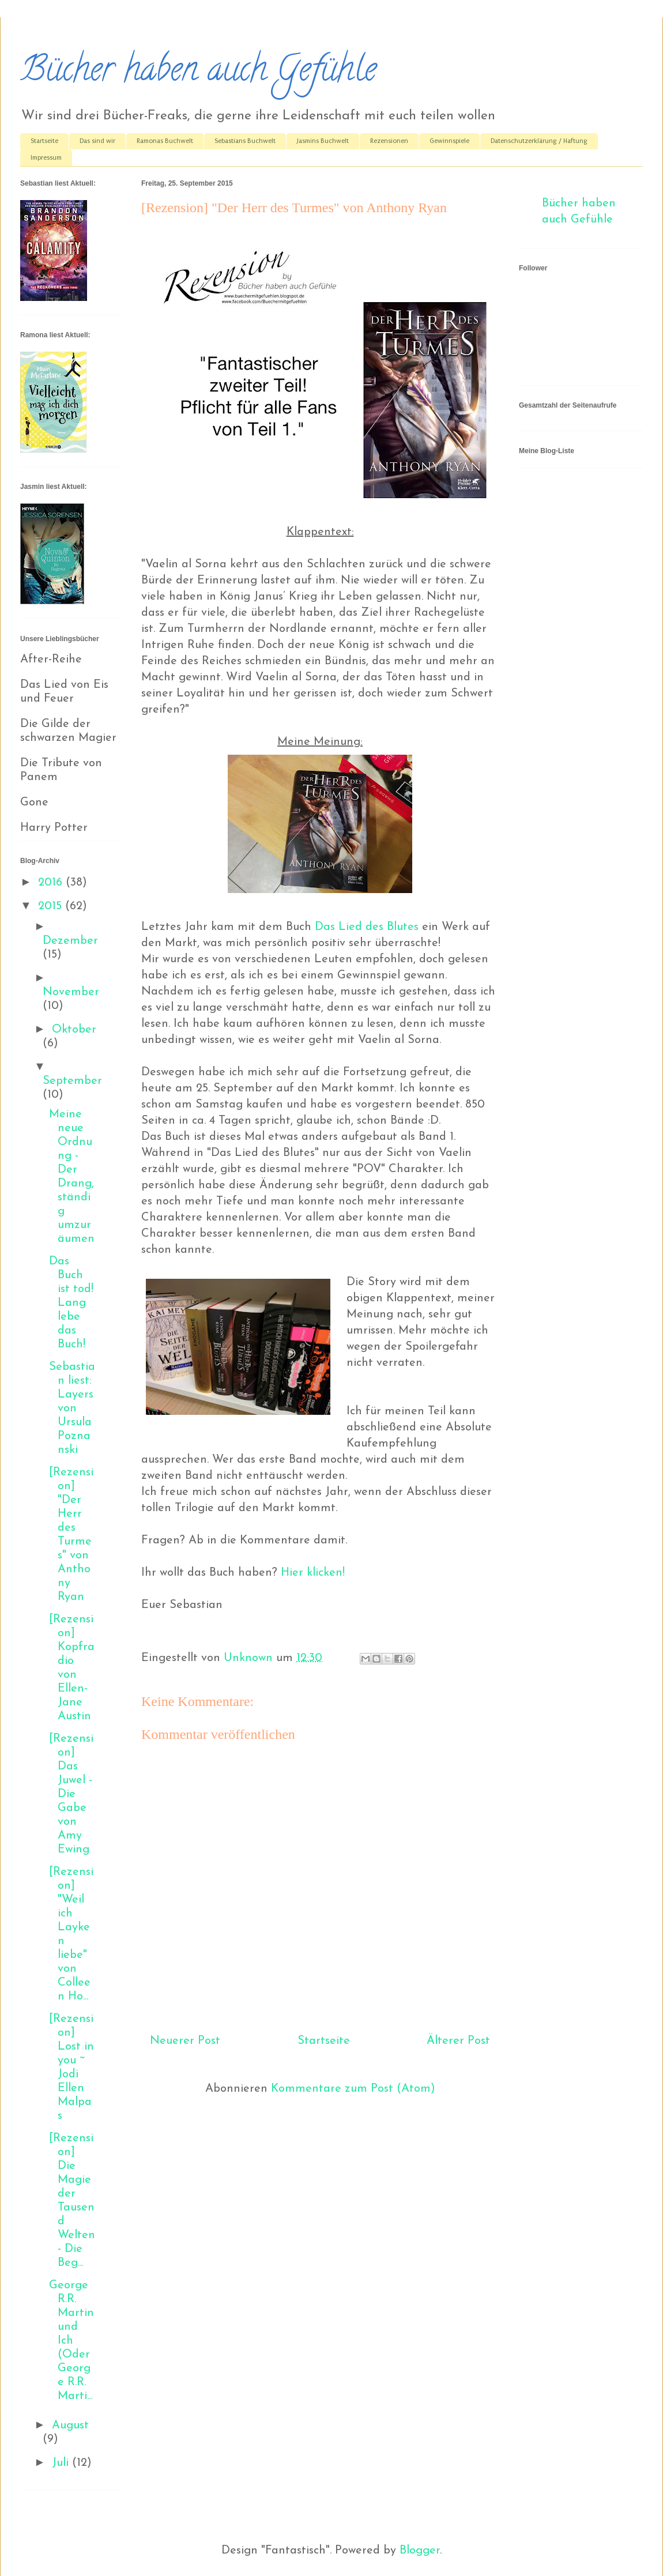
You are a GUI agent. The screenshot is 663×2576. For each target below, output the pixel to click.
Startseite (44, 141)
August (70, 2425)
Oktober (74, 1029)
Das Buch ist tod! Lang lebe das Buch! (71, 1303)
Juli (62, 2463)
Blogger (420, 2550)
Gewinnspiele (449, 141)
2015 (51, 906)
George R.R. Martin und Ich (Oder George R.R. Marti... (71, 2341)
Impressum (46, 157)
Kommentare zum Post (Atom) (353, 2089)
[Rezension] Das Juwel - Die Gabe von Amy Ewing (71, 1794)
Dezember (70, 941)
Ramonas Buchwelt (165, 141)
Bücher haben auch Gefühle (198, 73)
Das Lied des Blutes (367, 927)
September (72, 1081)
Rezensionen (389, 141)
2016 (52, 882)
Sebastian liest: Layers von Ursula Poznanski (72, 1408)
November (71, 992)
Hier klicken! (313, 1573)
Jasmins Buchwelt (323, 141)
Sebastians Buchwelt (245, 141)
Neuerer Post (185, 2041)
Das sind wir (97, 141)
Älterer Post (458, 2041)
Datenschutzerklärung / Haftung (539, 141)
